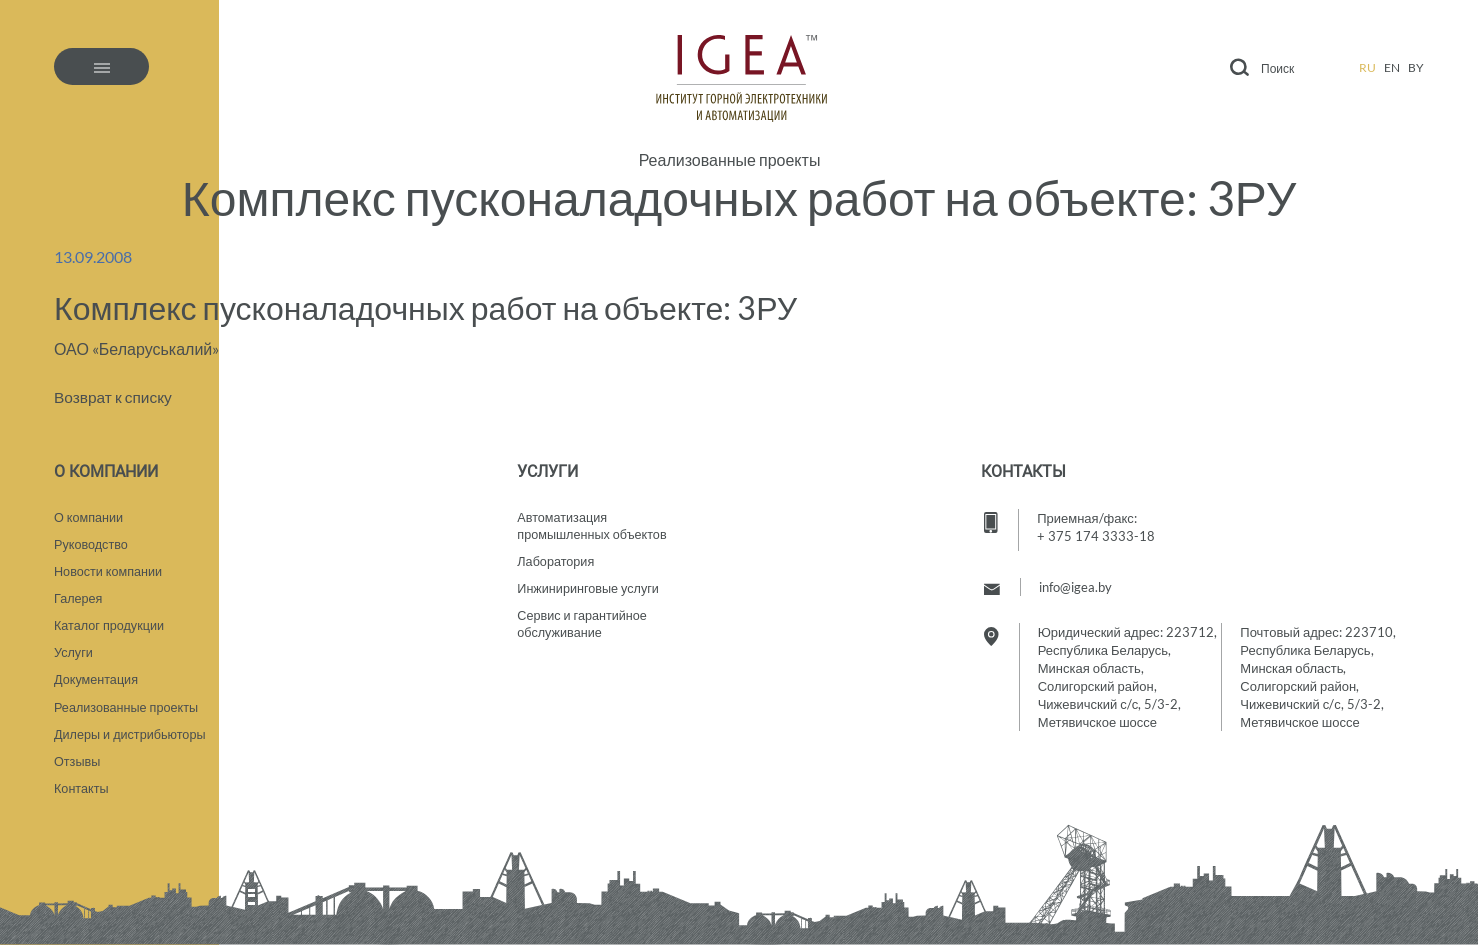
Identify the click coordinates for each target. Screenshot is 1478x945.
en (1392, 67)
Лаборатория (556, 554)
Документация (97, 676)
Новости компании (109, 564)
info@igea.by (1075, 577)
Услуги (74, 648)
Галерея (79, 592)
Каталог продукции (110, 620)
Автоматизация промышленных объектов (594, 517)
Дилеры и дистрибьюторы (132, 732)
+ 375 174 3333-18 (1096, 526)
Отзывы (78, 760)
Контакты (82, 788)
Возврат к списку (115, 396)
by (1416, 67)
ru (1367, 67)
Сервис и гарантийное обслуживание (583, 619)
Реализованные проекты (730, 160)
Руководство (92, 536)
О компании (89, 508)
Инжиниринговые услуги (590, 582)
